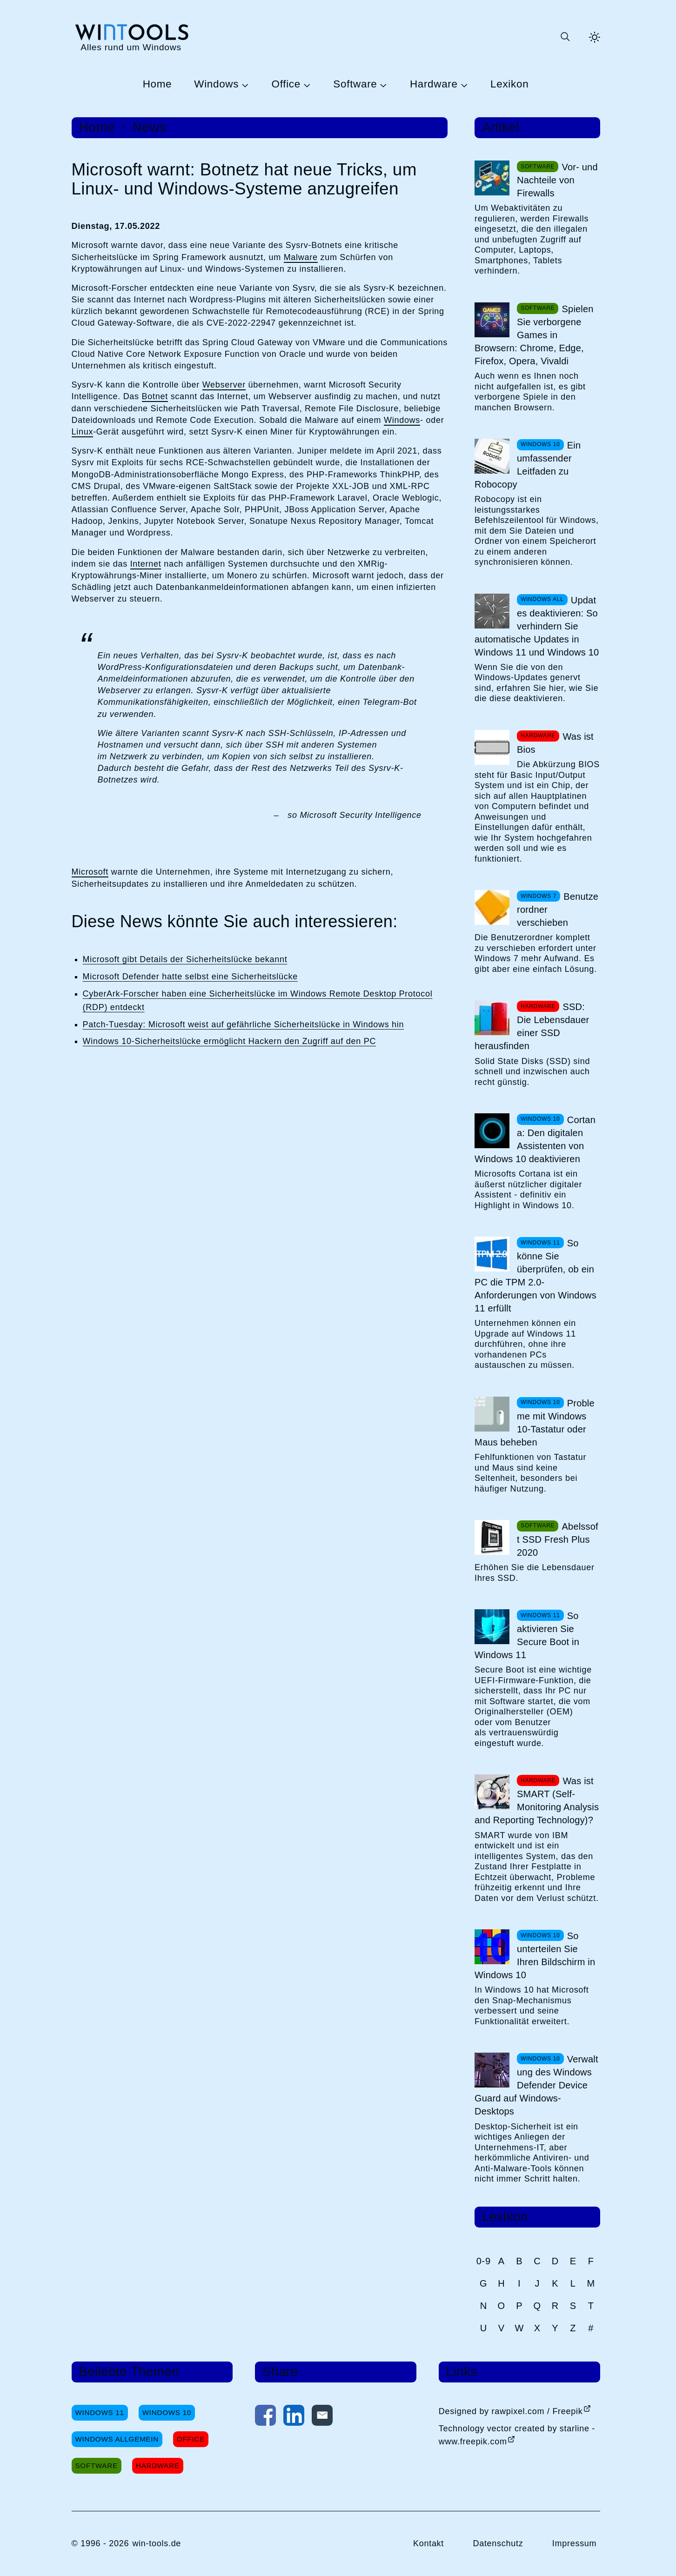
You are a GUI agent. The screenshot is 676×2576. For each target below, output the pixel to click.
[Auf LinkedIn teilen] (293, 2417)
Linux (83, 431)
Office (286, 84)
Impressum (574, 2543)
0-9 (483, 2261)
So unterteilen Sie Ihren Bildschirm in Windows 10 (535, 1955)
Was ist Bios (555, 743)
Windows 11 (99, 2412)
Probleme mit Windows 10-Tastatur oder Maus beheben (535, 1422)
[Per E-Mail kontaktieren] (322, 2417)
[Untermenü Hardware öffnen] (463, 84)
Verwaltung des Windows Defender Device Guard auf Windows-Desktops (536, 2085)
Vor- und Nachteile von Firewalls (557, 180)
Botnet (155, 396)
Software (355, 84)
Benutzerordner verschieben (557, 909)
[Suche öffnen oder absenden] (565, 37)
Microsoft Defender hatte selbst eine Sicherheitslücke (190, 976)
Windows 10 (166, 2412)
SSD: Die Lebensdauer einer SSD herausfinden (532, 1026)
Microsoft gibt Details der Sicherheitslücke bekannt (185, 959)
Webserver (224, 384)
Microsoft (90, 872)
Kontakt (428, 2543)
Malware (301, 257)
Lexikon (509, 84)
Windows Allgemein (117, 2439)
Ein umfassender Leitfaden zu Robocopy (528, 464)
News (150, 127)
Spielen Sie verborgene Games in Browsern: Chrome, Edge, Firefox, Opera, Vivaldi (534, 335)
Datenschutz (498, 2543)
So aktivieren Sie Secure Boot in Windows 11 (527, 1635)
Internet (145, 564)
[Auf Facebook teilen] (265, 2417)
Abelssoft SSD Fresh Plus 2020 (557, 1539)
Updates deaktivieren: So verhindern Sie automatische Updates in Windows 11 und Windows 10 (537, 626)
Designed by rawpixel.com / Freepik (511, 2411)
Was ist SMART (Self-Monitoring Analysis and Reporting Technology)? (537, 1800)
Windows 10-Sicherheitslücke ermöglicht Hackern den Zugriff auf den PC (229, 1041)
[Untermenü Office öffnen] (306, 84)
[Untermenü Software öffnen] (382, 84)
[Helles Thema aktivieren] (594, 37)
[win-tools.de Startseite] (131, 37)
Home (157, 84)
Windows (216, 84)
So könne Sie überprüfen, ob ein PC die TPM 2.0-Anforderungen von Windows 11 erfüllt (535, 1275)
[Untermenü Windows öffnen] (244, 84)
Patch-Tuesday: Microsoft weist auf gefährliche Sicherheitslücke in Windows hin (243, 1024)
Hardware (434, 84)
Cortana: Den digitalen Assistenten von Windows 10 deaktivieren (535, 1139)
